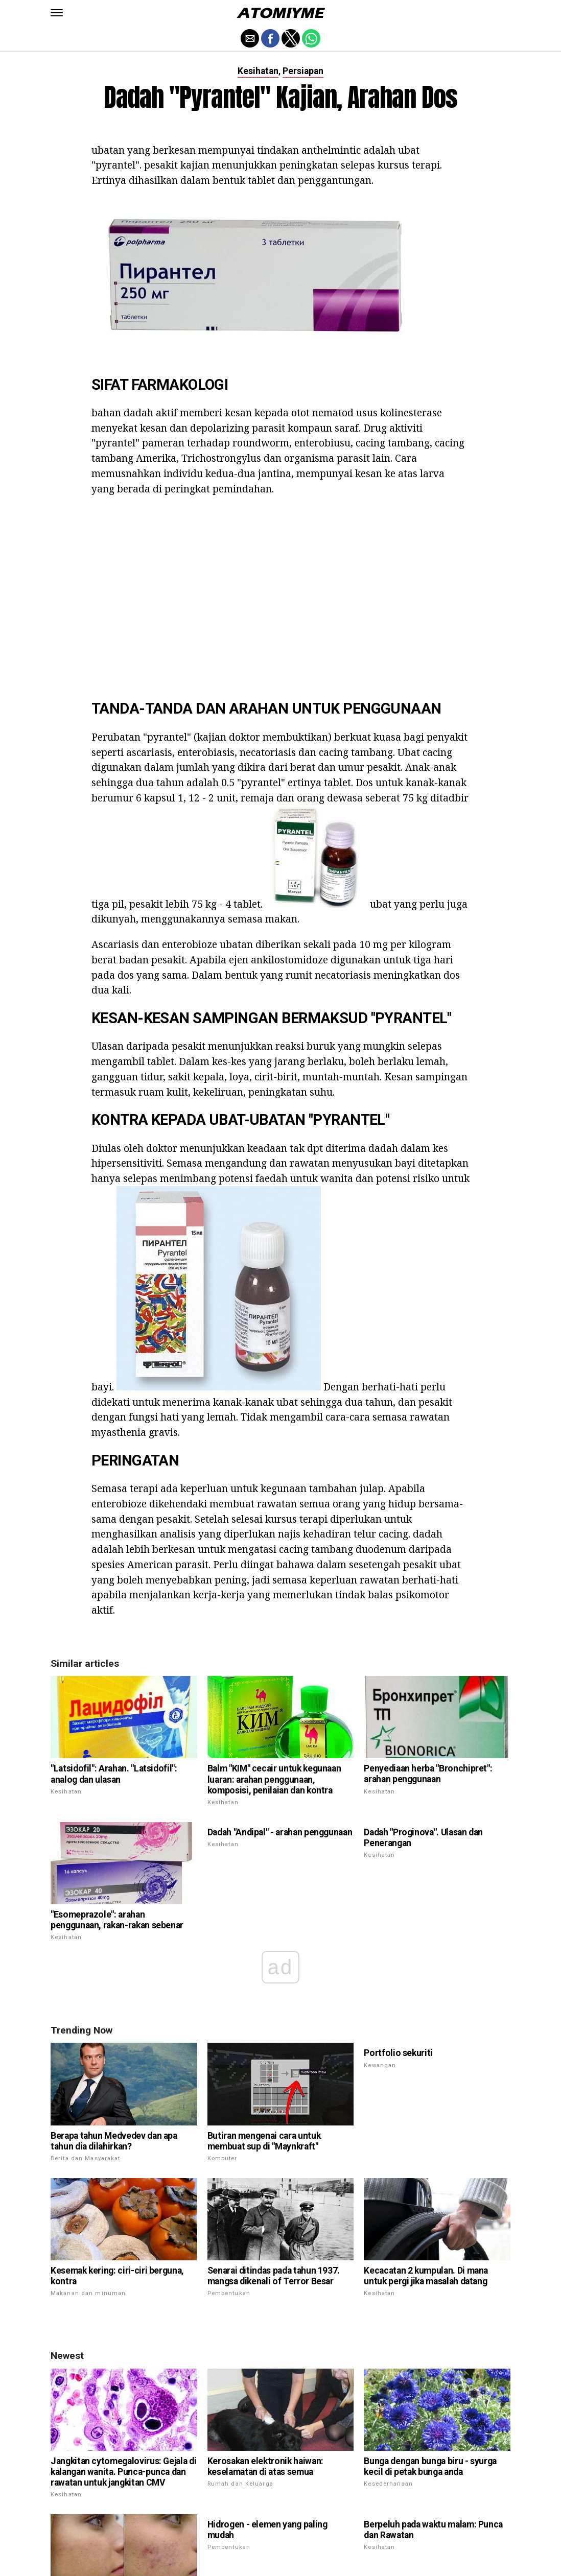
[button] (57, 12)
